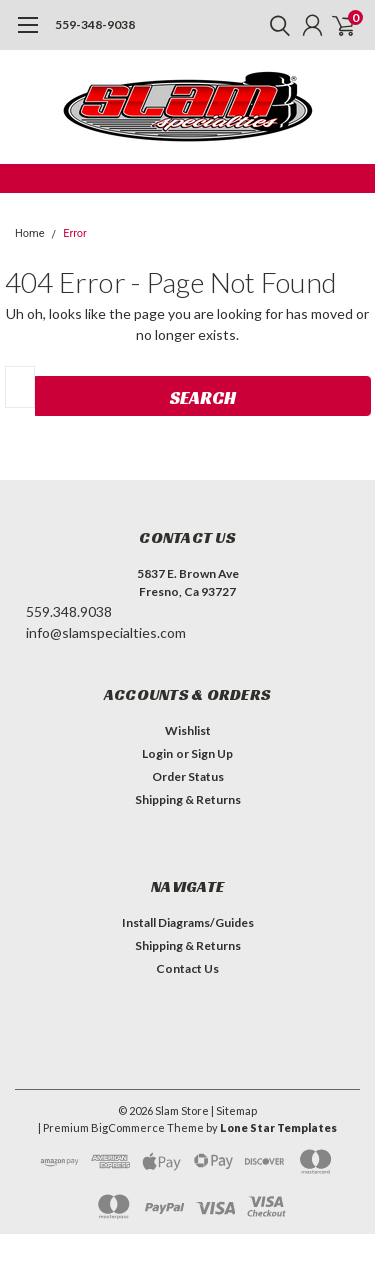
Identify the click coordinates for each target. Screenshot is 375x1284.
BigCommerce (128, 1127)
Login (157, 753)
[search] (275, 25)
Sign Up (212, 753)
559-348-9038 (95, 24)
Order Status (188, 776)
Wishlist (188, 730)
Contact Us (187, 968)
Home (30, 233)
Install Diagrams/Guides (188, 922)
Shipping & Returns (188, 799)
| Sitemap (234, 1110)
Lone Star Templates (278, 1127)
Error (75, 233)
